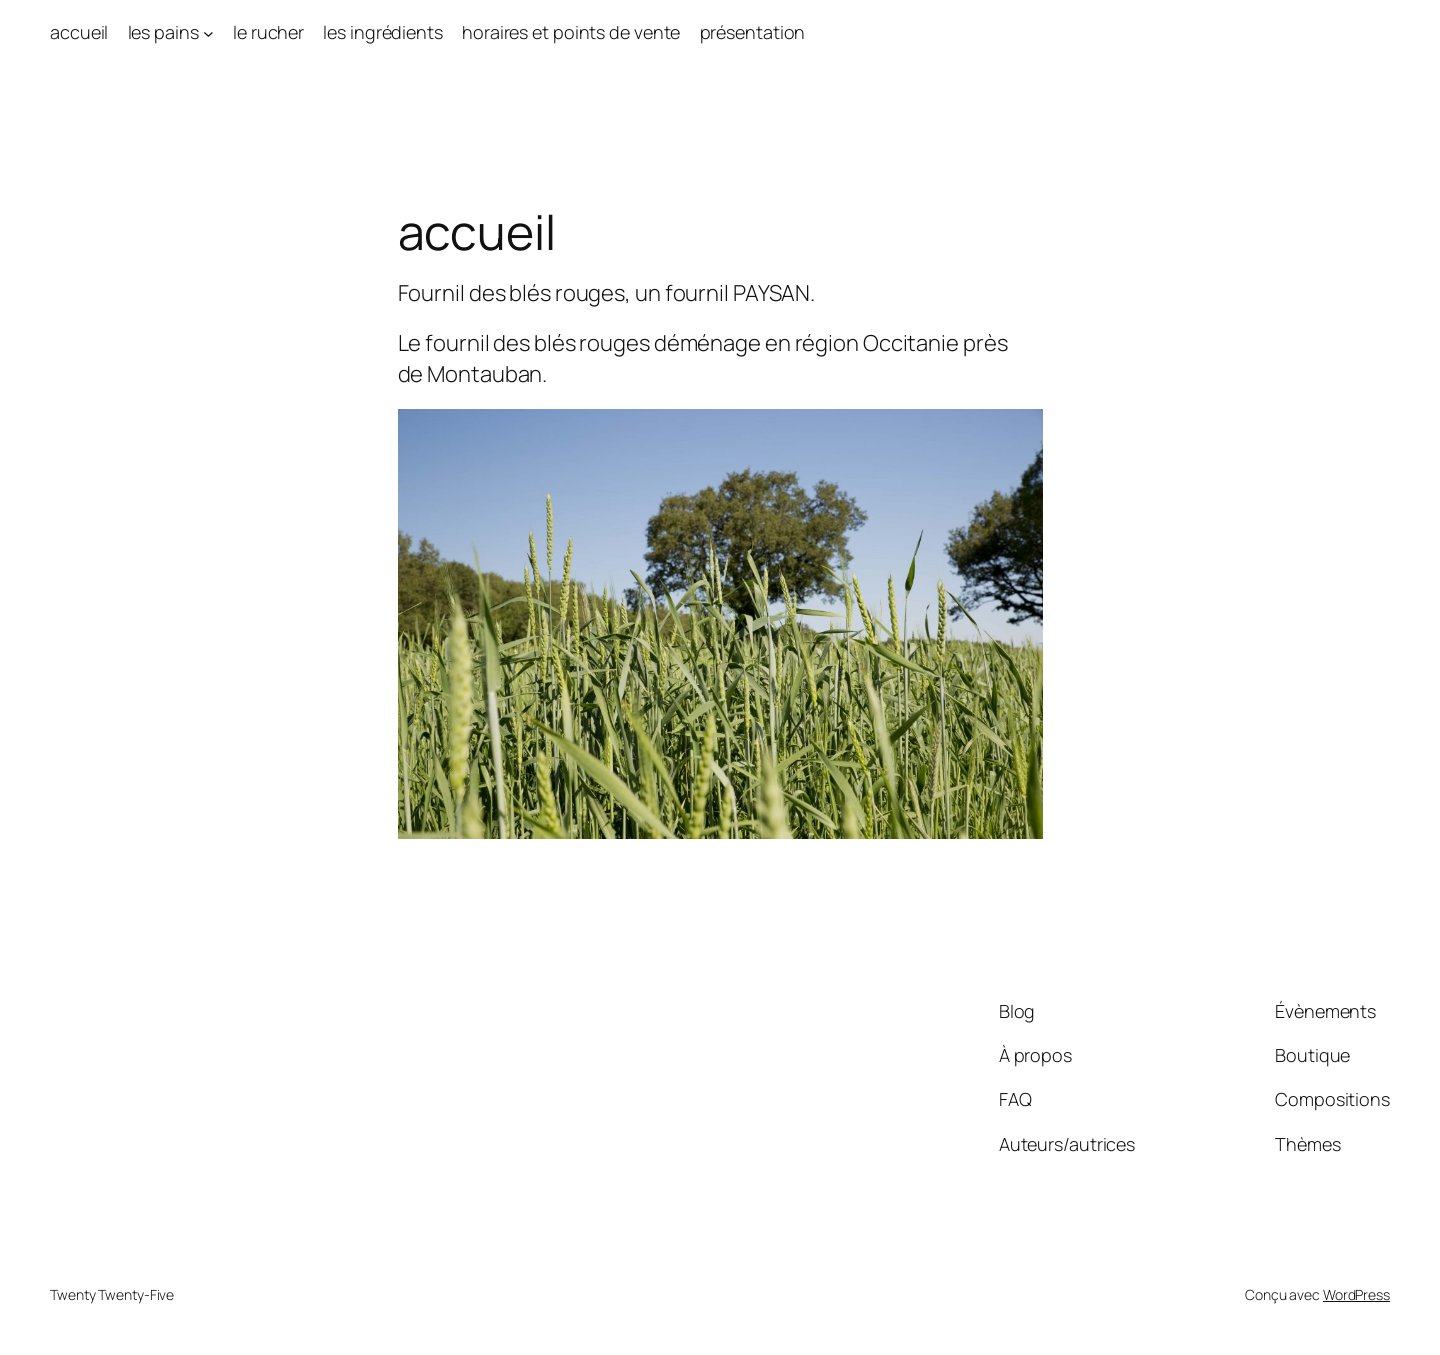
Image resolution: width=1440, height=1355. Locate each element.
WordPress (1356, 1294)
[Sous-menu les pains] (208, 32)
